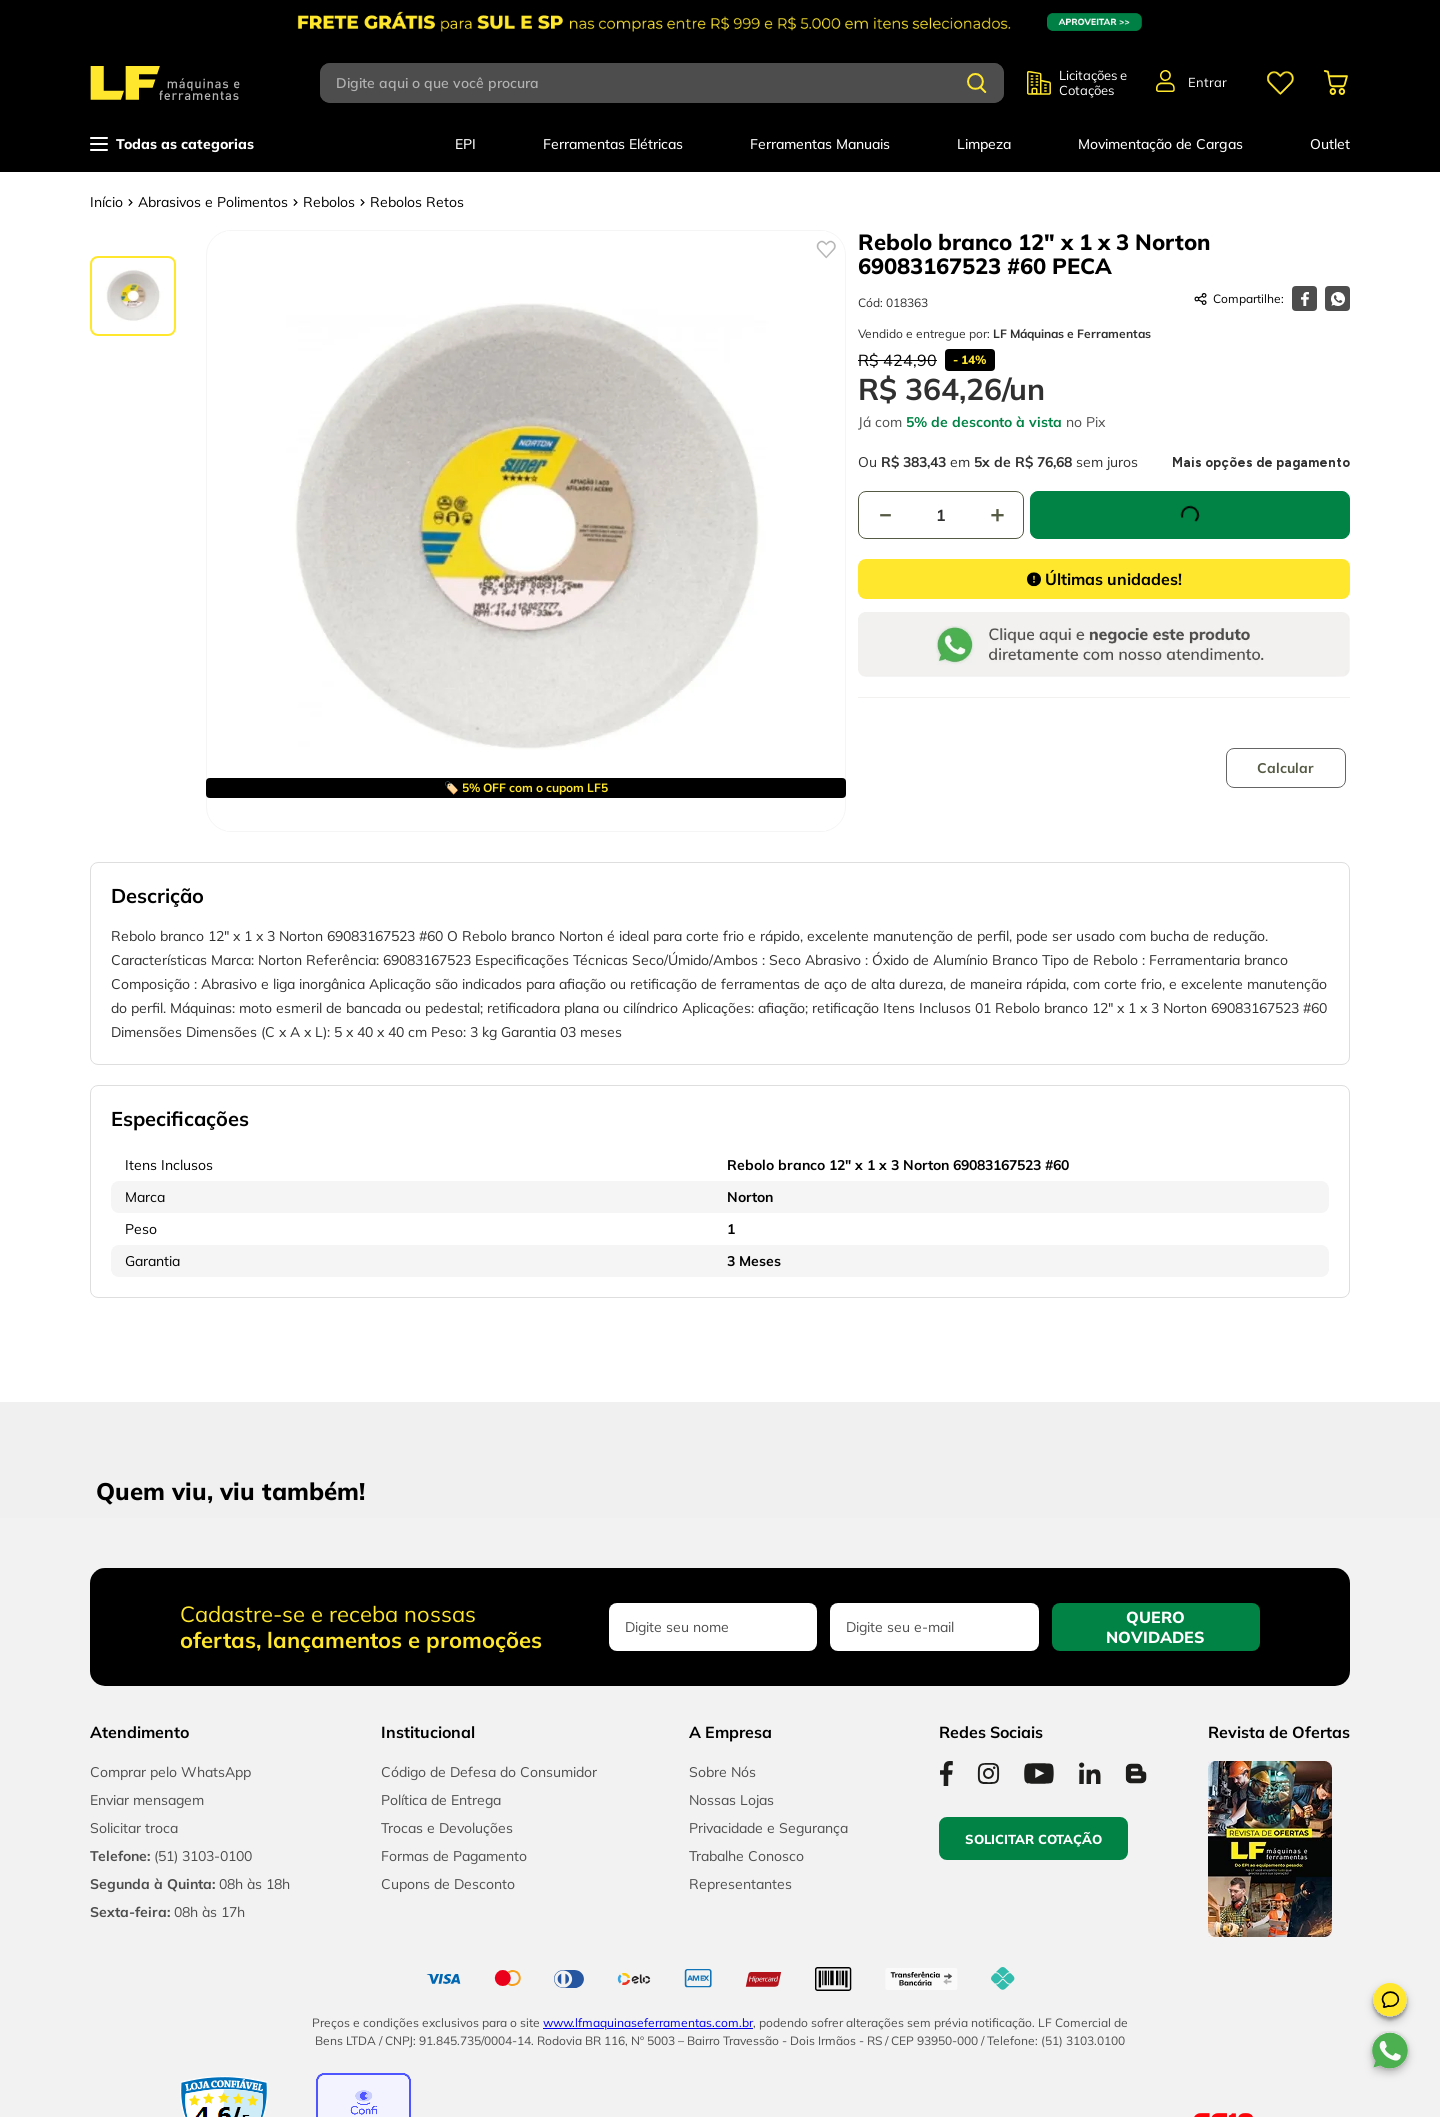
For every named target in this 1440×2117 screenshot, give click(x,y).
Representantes (740, 1884)
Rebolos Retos (417, 202)
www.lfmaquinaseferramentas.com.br (648, 2022)
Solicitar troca (134, 1828)
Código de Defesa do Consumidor (489, 1772)
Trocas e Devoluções (447, 1828)
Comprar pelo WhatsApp (170, 1772)
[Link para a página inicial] (106, 202)
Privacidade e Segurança (768, 1828)
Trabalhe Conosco (746, 1856)
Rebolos (329, 202)
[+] (997, 510)
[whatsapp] (1337, 298)
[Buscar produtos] (977, 83)
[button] (1390, 2003)
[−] (885, 510)
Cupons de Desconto (448, 1884)
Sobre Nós (722, 1772)
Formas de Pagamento (454, 1856)
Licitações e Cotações (1093, 83)
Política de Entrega (441, 1800)
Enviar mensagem (147, 1800)
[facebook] (1304, 298)
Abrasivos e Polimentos (213, 202)
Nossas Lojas (731, 1800)
